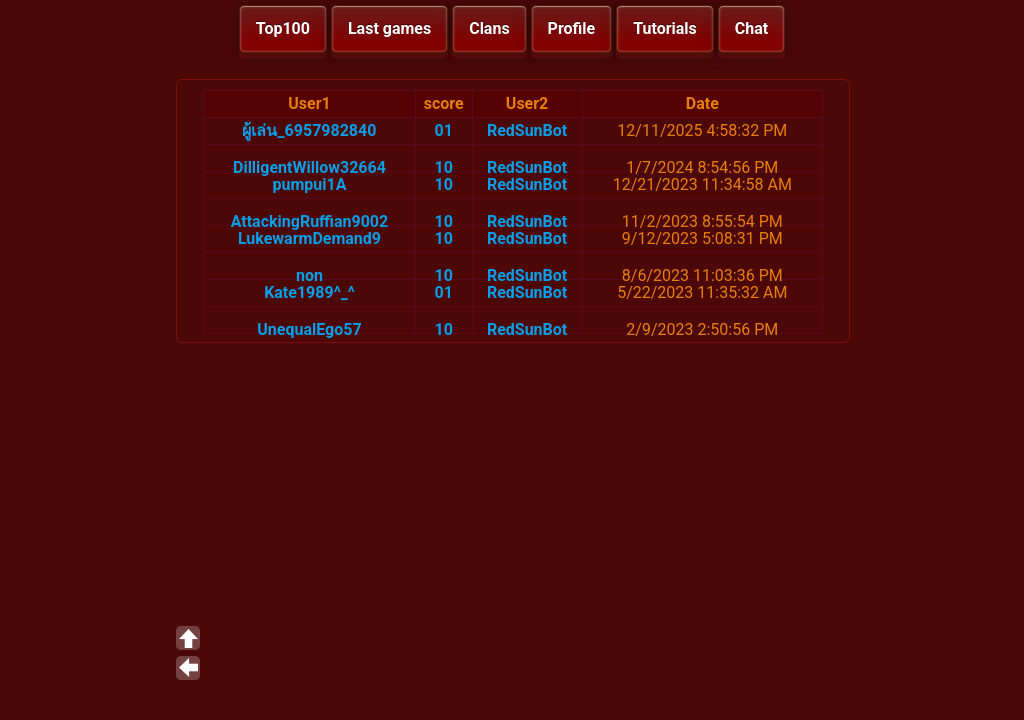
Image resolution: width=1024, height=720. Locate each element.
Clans (489, 28)
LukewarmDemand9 (309, 238)
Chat (751, 28)
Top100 (283, 28)
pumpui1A (309, 184)
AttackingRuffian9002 (310, 221)
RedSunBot (527, 130)
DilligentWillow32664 (309, 167)
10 (444, 167)
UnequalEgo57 (309, 329)
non (309, 275)
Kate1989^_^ (309, 292)
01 (444, 130)
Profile (572, 28)
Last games (389, 28)
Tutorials (665, 28)
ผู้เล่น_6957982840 (309, 130)
